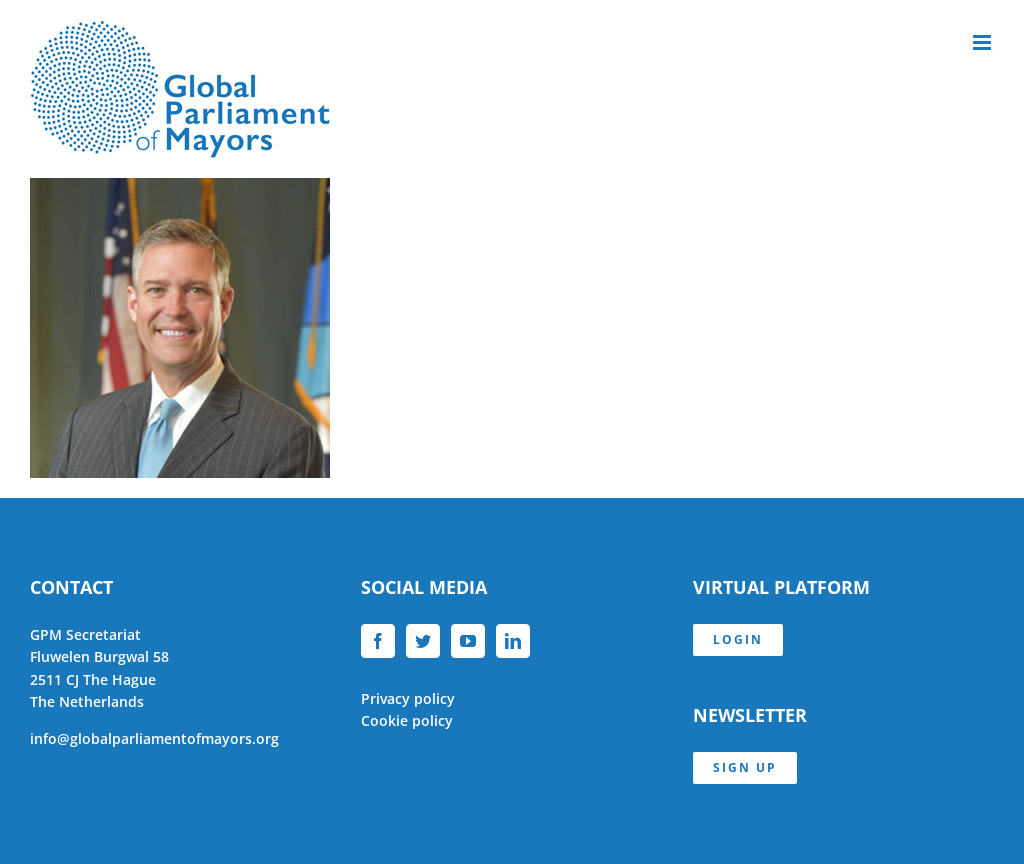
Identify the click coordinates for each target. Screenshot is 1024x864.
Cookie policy (407, 720)
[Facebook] (378, 641)
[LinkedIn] (513, 641)
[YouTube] (468, 641)
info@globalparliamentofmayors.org (154, 738)
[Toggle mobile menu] (983, 42)
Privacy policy (408, 698)
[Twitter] (423, 641)
